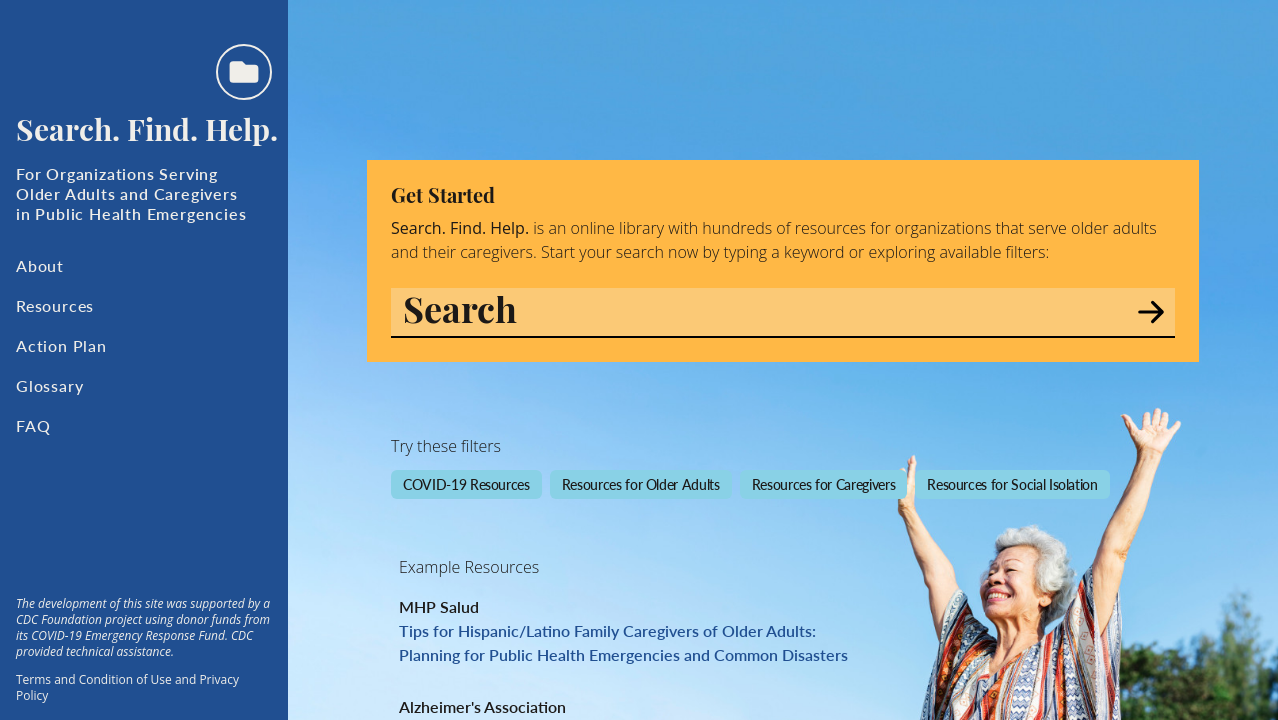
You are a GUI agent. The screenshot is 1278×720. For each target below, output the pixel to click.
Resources (55, 305)
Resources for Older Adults (641, 484)
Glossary (49, 385)
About (40, 265)
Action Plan (61, 345)
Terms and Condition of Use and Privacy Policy (127, 687)
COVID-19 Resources (466, 484)
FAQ (33, 425)
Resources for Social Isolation (1012, 484)
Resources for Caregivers (824, 484)
